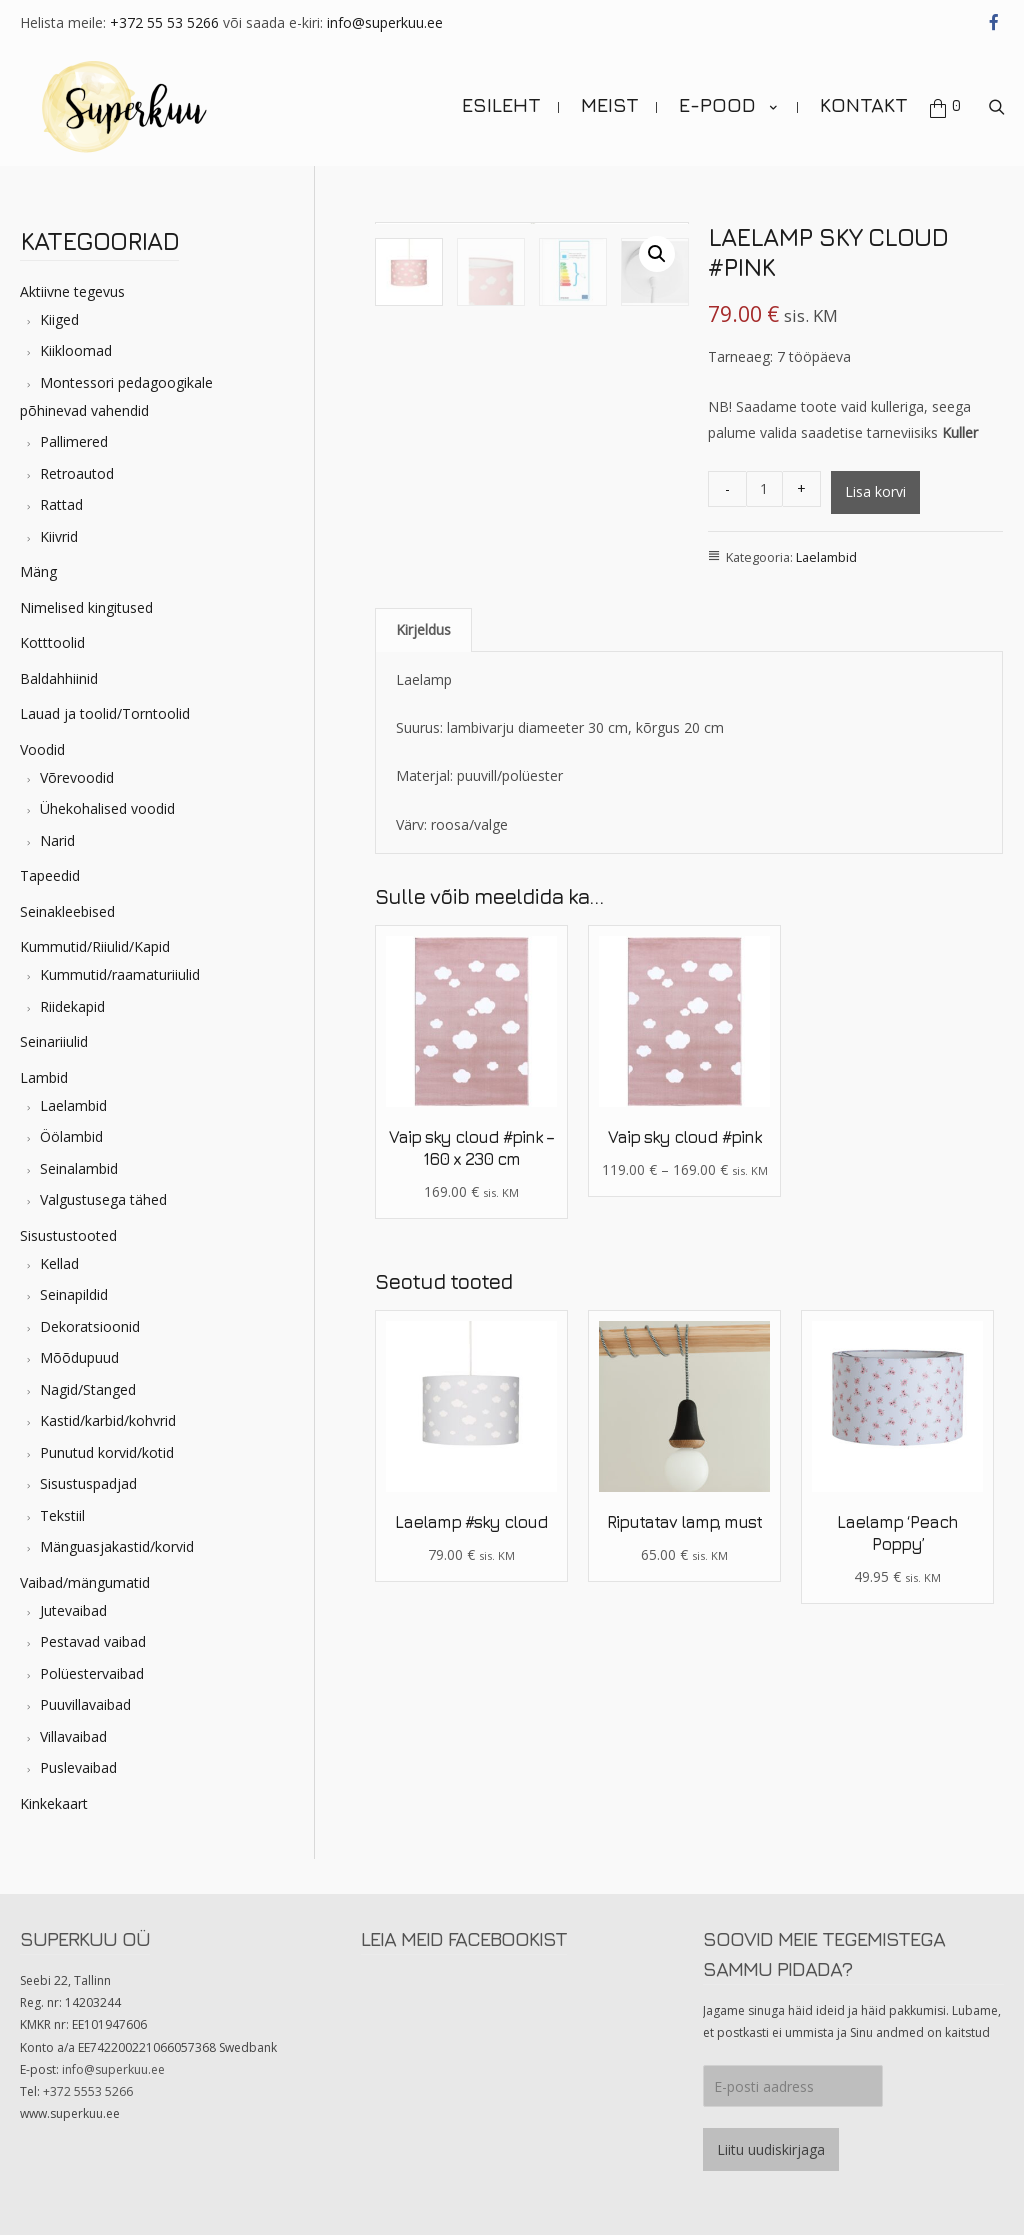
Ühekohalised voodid (107, 808)
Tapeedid (50, 875)
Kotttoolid (52, 642)
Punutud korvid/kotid (107, 1452)
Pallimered (74, 441)
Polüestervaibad (92, 1673)
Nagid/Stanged (88, 1389)
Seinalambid (79, 1168)
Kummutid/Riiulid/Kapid (95, 946)
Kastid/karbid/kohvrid (108, 1420)
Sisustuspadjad (88, 1483)
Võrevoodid (77, 777)
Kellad (59, 1263)
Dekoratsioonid (90, 1326)
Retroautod (77, 473)
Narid (57, 840)
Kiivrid (59, 536)
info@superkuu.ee (385, 22)
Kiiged (59, 319)
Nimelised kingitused (86, 607)
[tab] (423, 674)
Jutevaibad (73, 1610)
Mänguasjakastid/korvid (117, 1546)
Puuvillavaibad (85, 1704)
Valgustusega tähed (103, 1199)
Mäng (38, 571)
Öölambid (71, 1136)
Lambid (44, 1077)
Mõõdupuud (79, 1357)
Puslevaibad (78, 1767)
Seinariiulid (54, 1041)
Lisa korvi (875, 491)
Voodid (42, 749)
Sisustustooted (68, 1235)
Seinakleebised (67, 911)
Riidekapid (72, 1006)
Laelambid (73, 1105)
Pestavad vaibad (93, 1641)
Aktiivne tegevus (72, 291)
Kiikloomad (76, 350)
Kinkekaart (54, 1803)
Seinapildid (74, 1294)
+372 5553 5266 (88, 2091)
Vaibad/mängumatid (85, 1582)
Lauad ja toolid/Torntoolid (105, 713)
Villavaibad (73, 1736)
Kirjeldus (423, 673)
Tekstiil (62, 1515)
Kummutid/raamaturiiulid (120, 974)
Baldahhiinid (59, 678)
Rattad (61, 504)
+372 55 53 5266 (164, 22)
